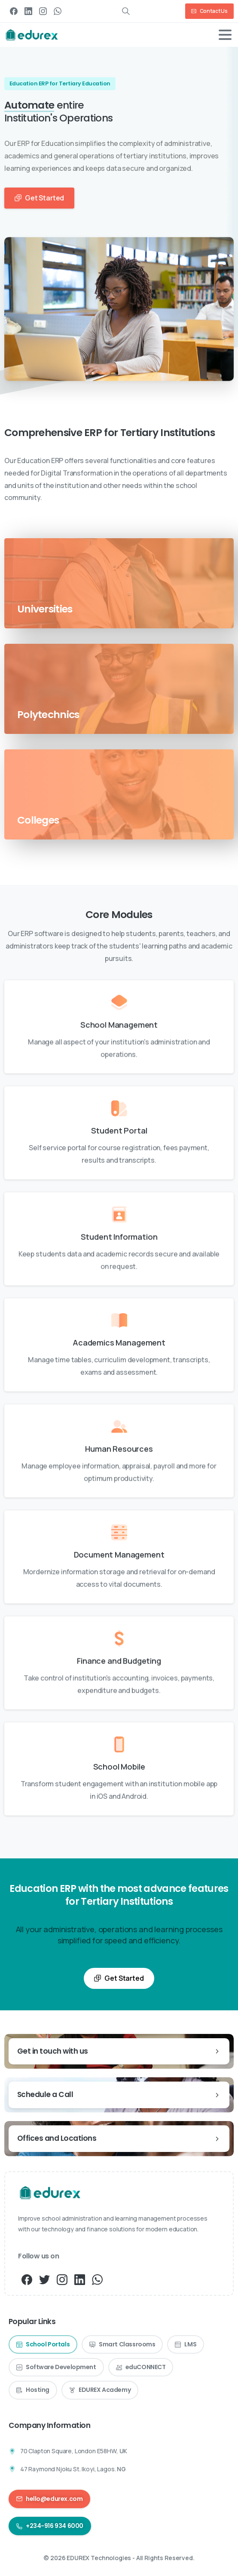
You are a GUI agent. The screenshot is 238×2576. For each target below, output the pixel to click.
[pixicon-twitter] (44, 2279)
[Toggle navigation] (225, 34)
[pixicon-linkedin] (79, 2279)
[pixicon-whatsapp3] (97, 2279)
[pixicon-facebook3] (27, 2279)
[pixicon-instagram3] (62, 2279)
